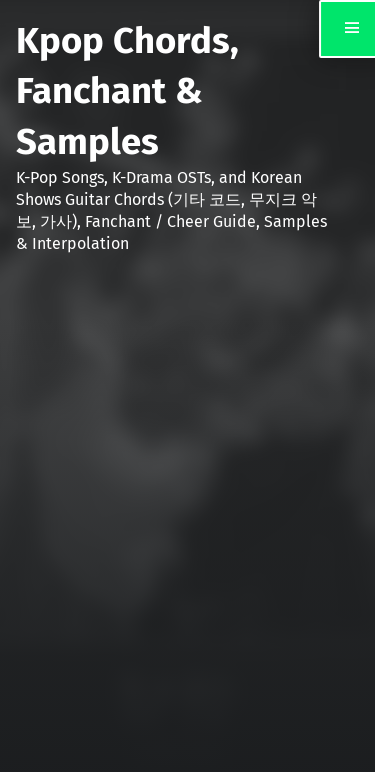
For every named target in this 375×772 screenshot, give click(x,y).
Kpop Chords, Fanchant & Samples (127, 91)
